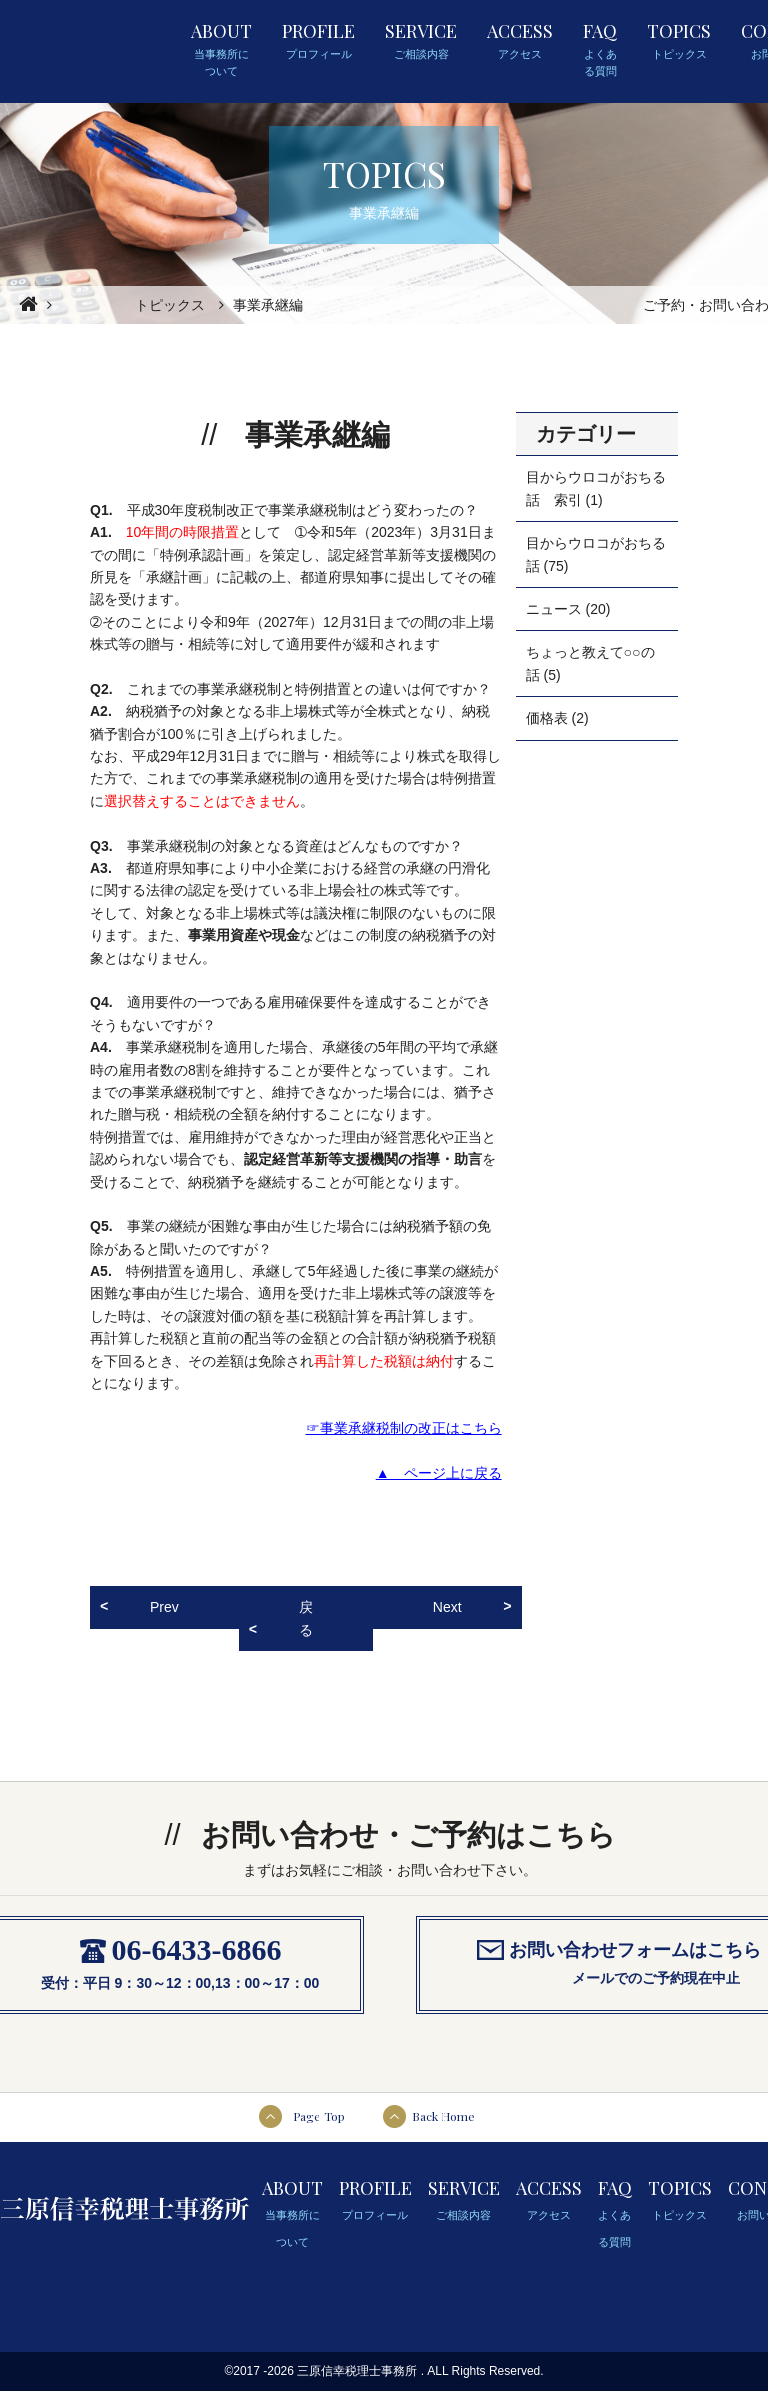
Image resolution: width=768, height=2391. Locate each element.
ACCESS (520, 41)
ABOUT (221, 50)
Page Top (319, 2116)
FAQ (600, 50)
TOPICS (679, 41)
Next (447, 1607)
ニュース (554, 609)
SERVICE (421, 41)
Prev (164, 1607)
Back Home (443, 2116)
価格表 (547, 718)
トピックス (170, 305)
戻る (306, 1618)
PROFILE (318, 41)
